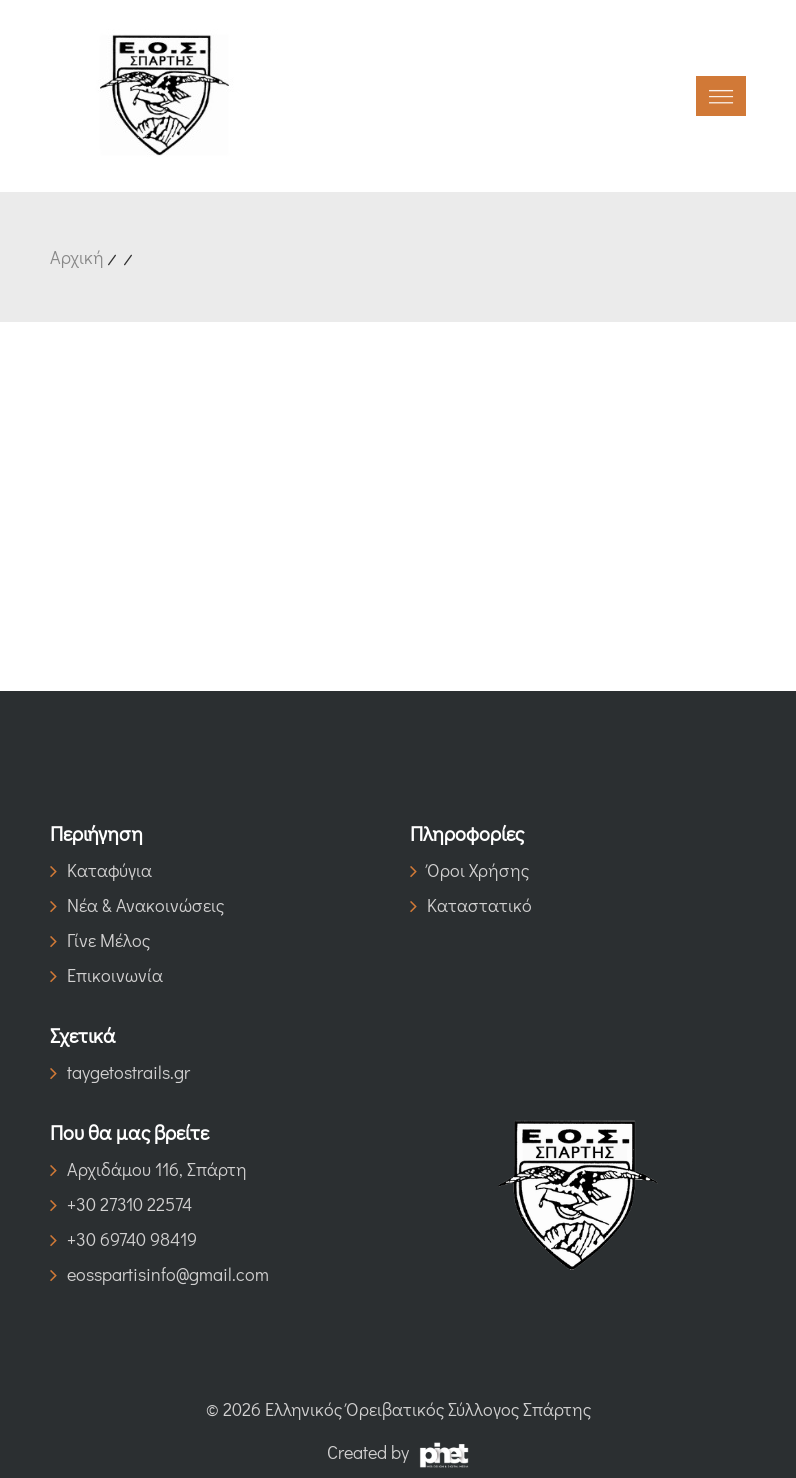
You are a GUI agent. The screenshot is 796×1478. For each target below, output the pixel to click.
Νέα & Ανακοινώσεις (137, 905)
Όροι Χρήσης (469, 870)
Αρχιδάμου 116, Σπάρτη (148, 1169)
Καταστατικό (471, 905)
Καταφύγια (101, 870)
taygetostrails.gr (120, 1072)
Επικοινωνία (106, 975)
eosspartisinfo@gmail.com (159, 1274)
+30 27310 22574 (121, 1204)
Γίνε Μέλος (100, 940)
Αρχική (77, 257)
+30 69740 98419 (123, 1239)
